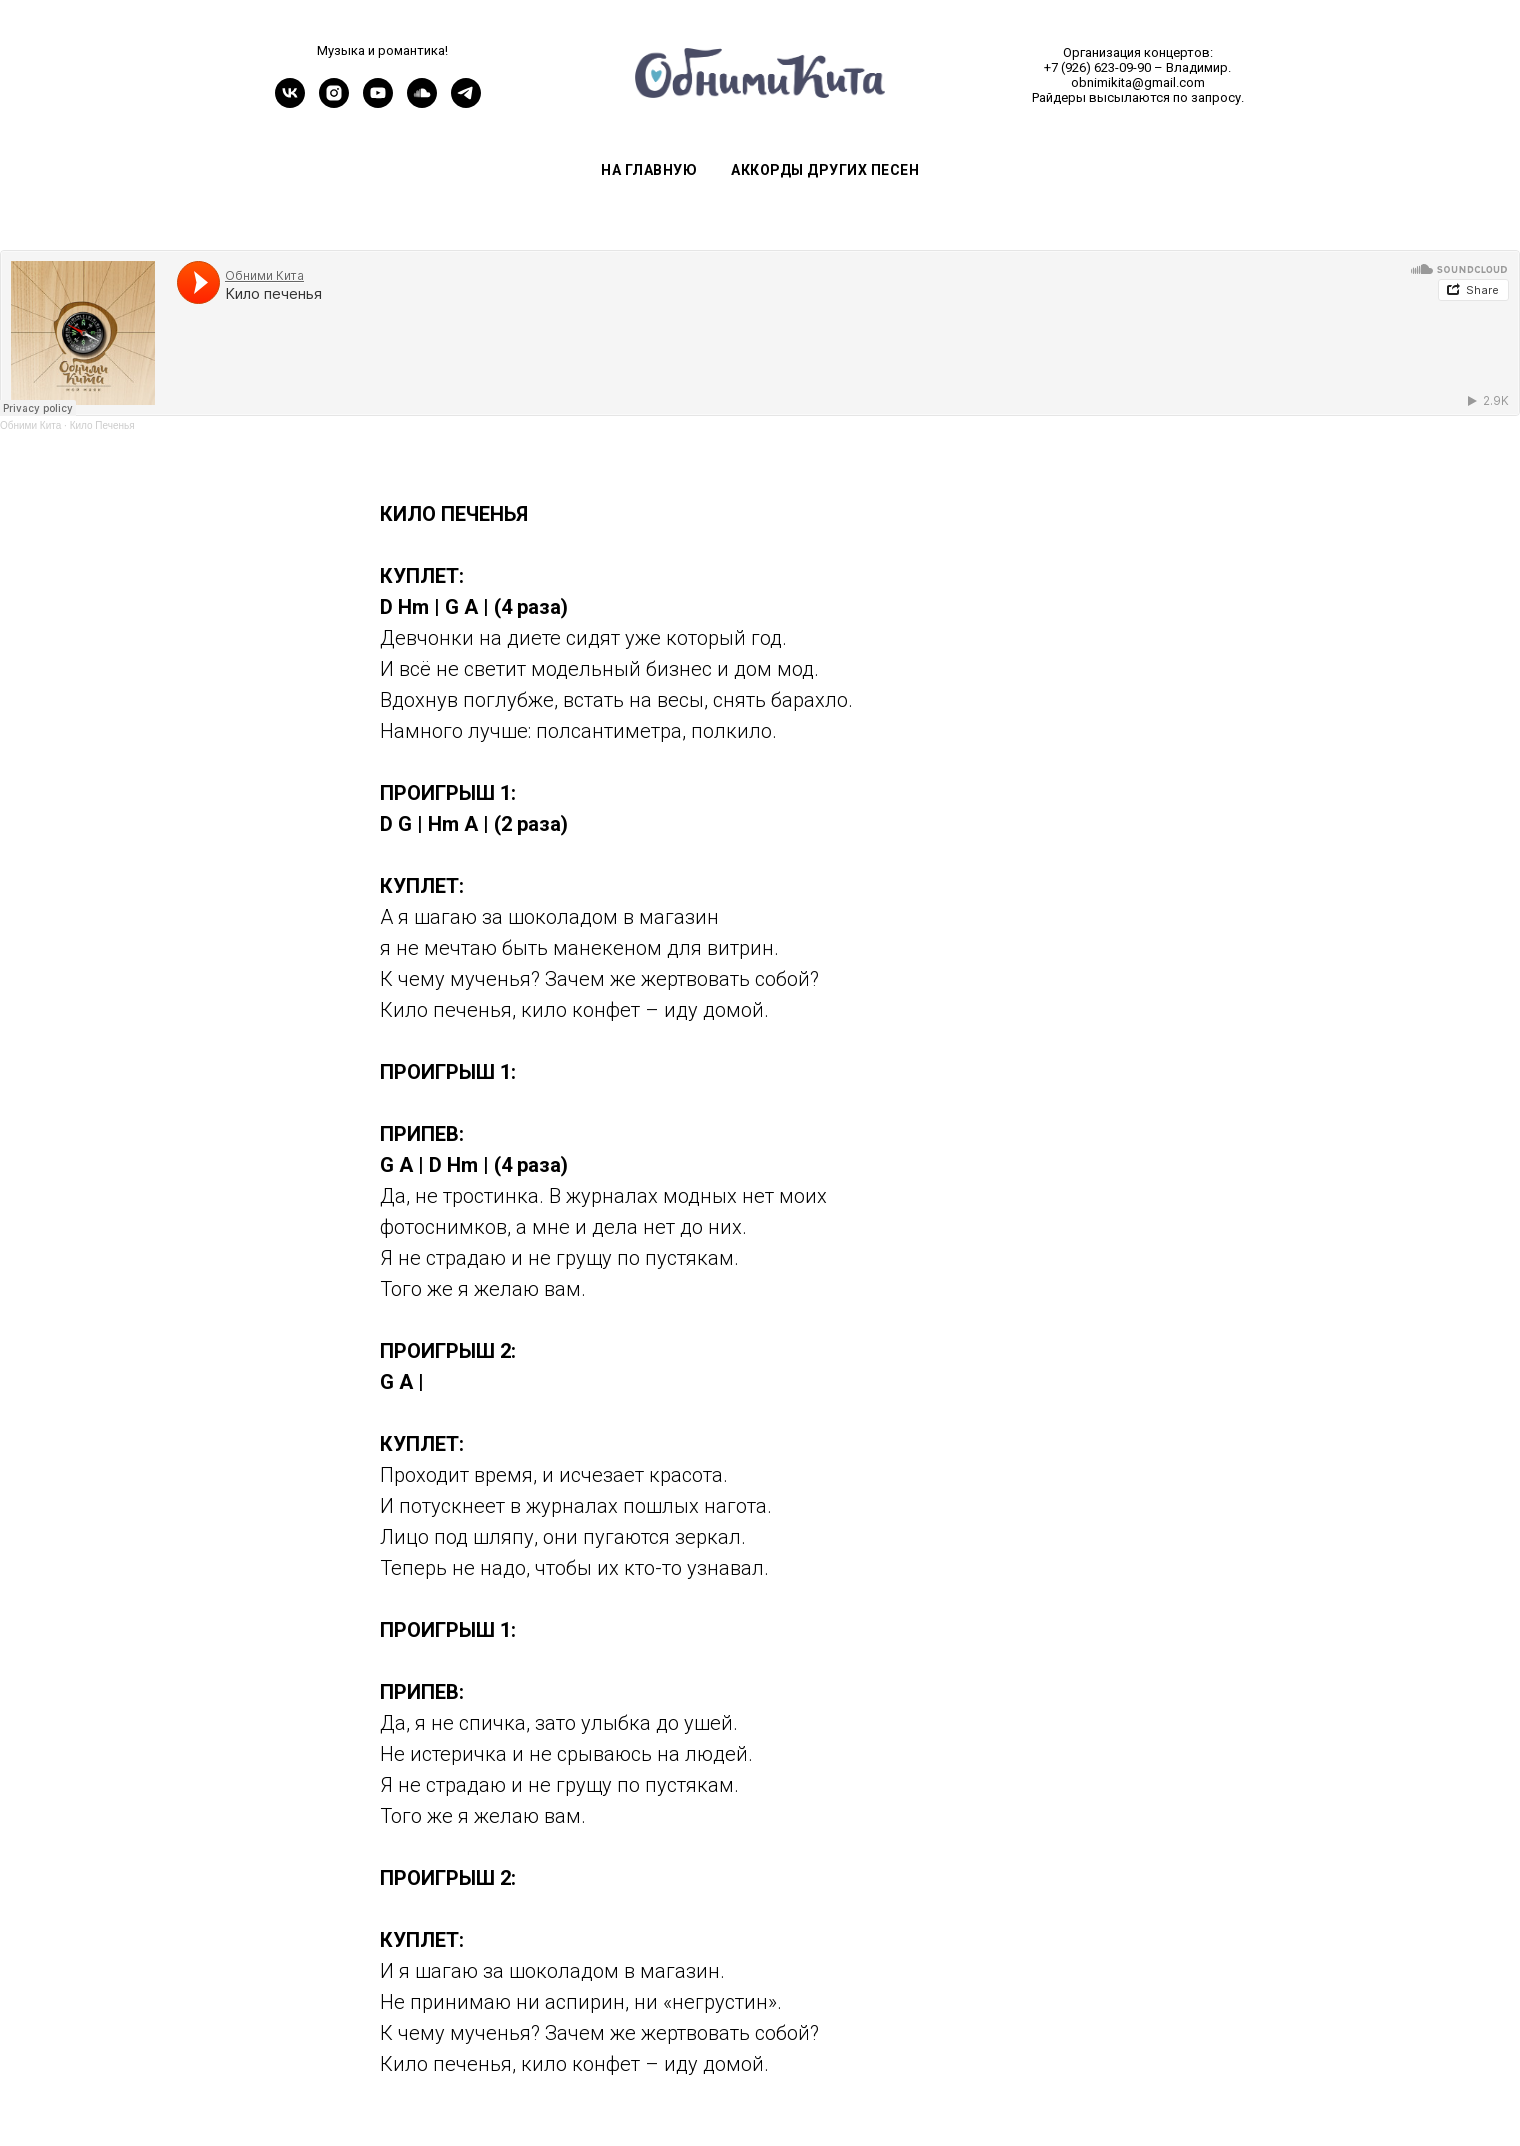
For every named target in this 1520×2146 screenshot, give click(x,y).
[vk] (290, 102)
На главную (649, 170)
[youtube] (378, 102)
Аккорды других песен (825, 170)
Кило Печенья (102, 425)
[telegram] (466, 102)
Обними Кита (30, 425)
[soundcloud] (422, 102)
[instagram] (334, 102)
